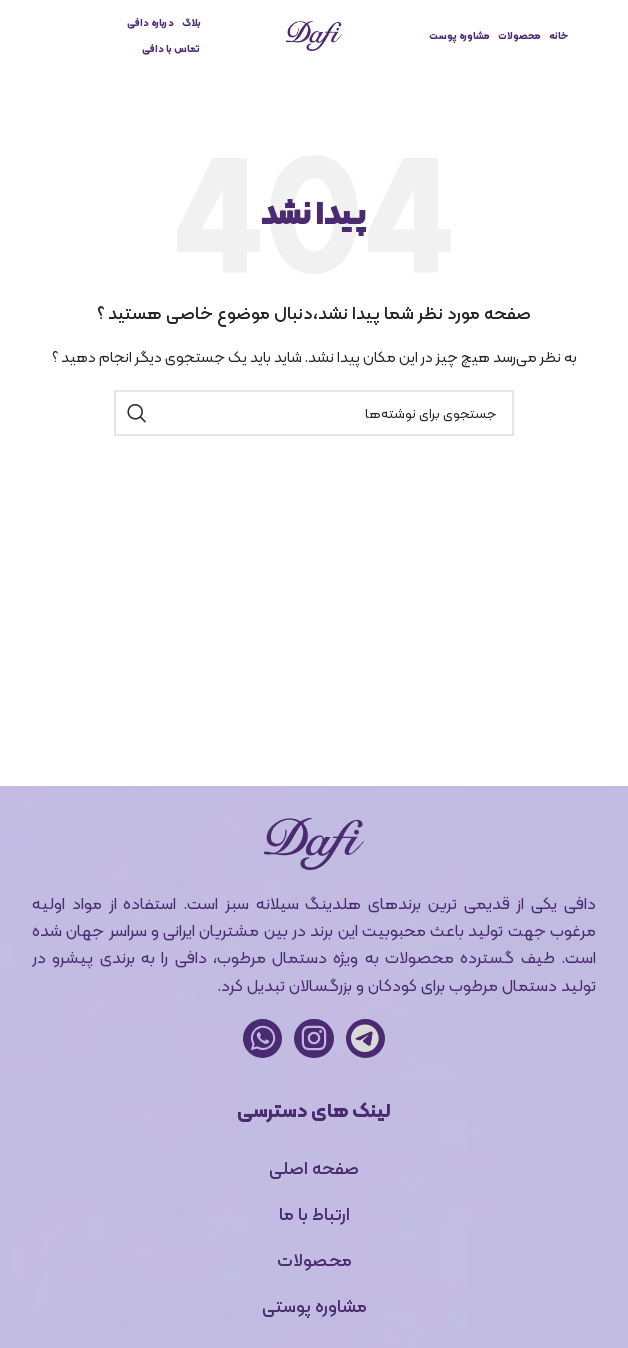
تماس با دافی (171, 48)
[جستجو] (314, 413)
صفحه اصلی (314, 1167)
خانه (558, 35)
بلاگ (191, 22)
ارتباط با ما (314, 1213)
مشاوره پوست (459, 35)
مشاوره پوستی (314, 1305)
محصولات (519, 35)
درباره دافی (150, 22)
